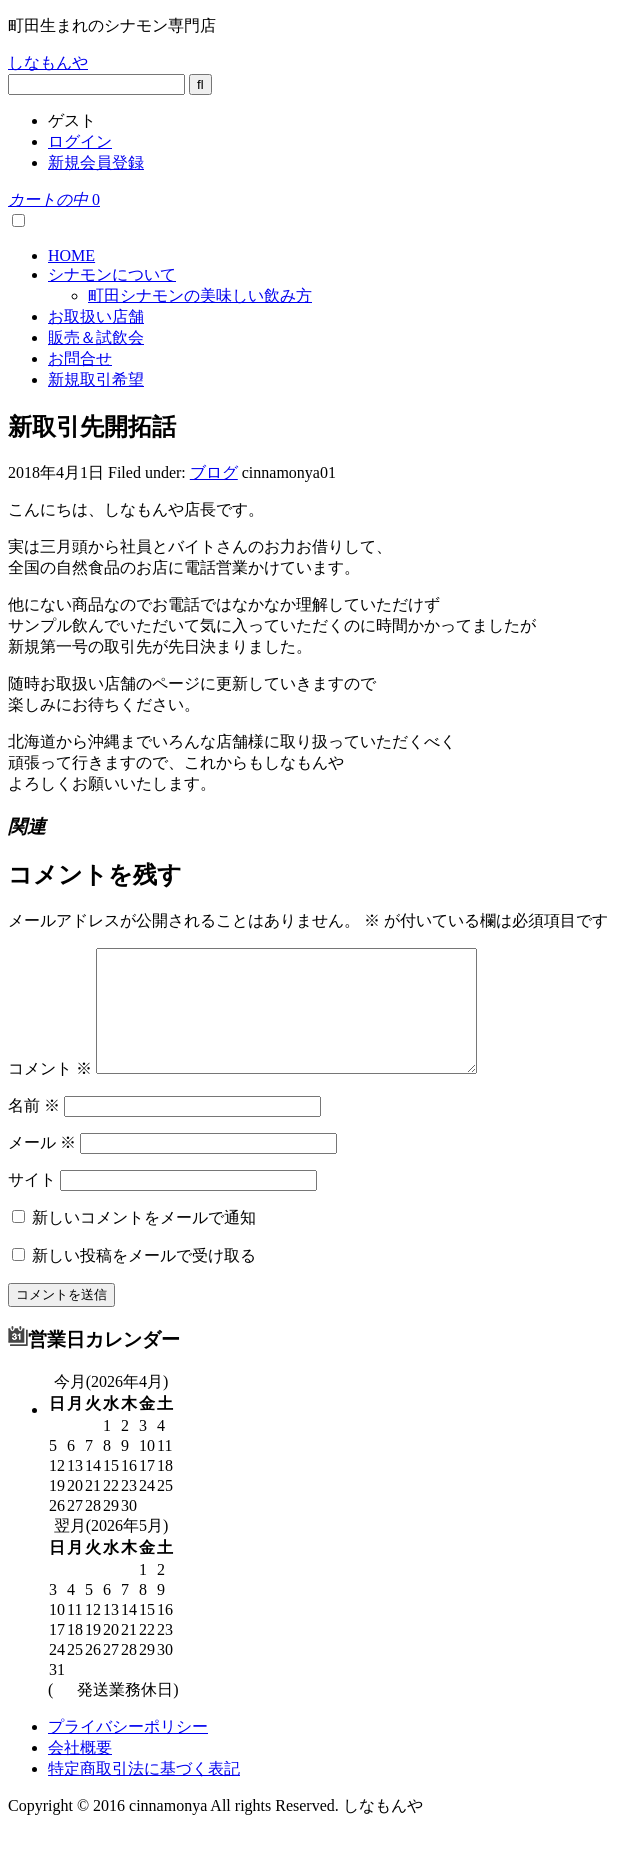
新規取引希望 (96, 379)
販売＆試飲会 (96, 337)
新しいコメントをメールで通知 (144, 1241)
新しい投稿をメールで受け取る (144, 1279)
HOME (71, 255)
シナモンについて (112, 274)
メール (42, 1166)
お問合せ (80, 358)
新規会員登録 (96, 162)
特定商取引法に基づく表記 (144, 1792)
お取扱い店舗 (96, 316)
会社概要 (80, 1771)
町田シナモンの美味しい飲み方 (200, 295)
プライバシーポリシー (128, 1750)
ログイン (80, 141)
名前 (34, 1129)
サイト (32, 1203)
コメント (50, 1092)
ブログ (214, 472)
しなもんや (48, 62)
